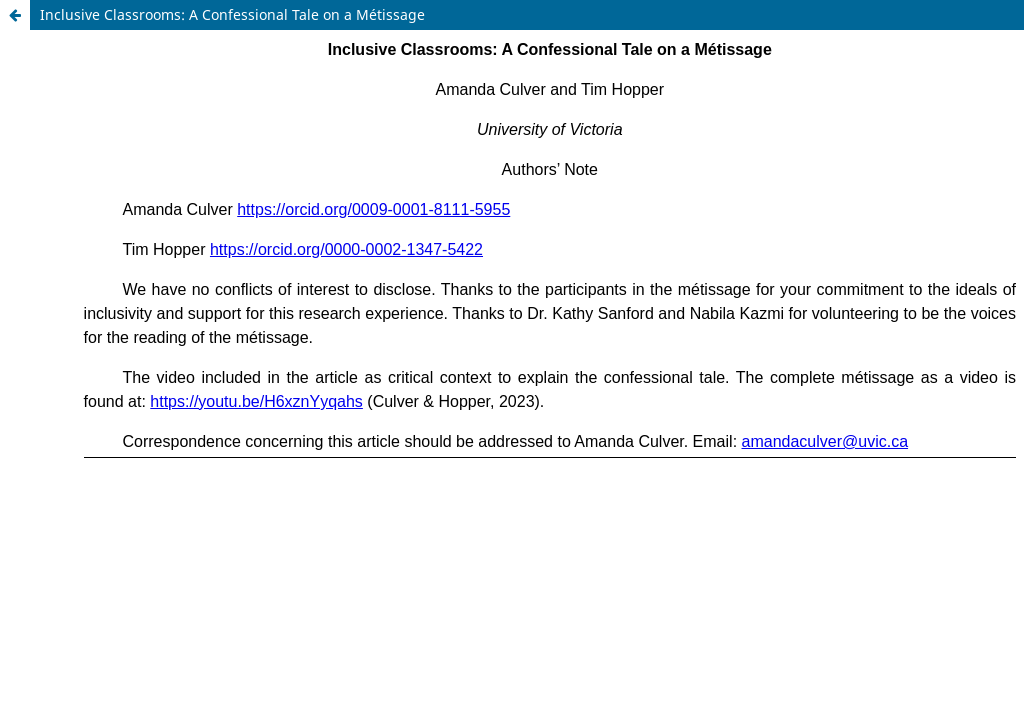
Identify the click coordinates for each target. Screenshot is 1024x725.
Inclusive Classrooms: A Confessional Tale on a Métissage (232, 14)
